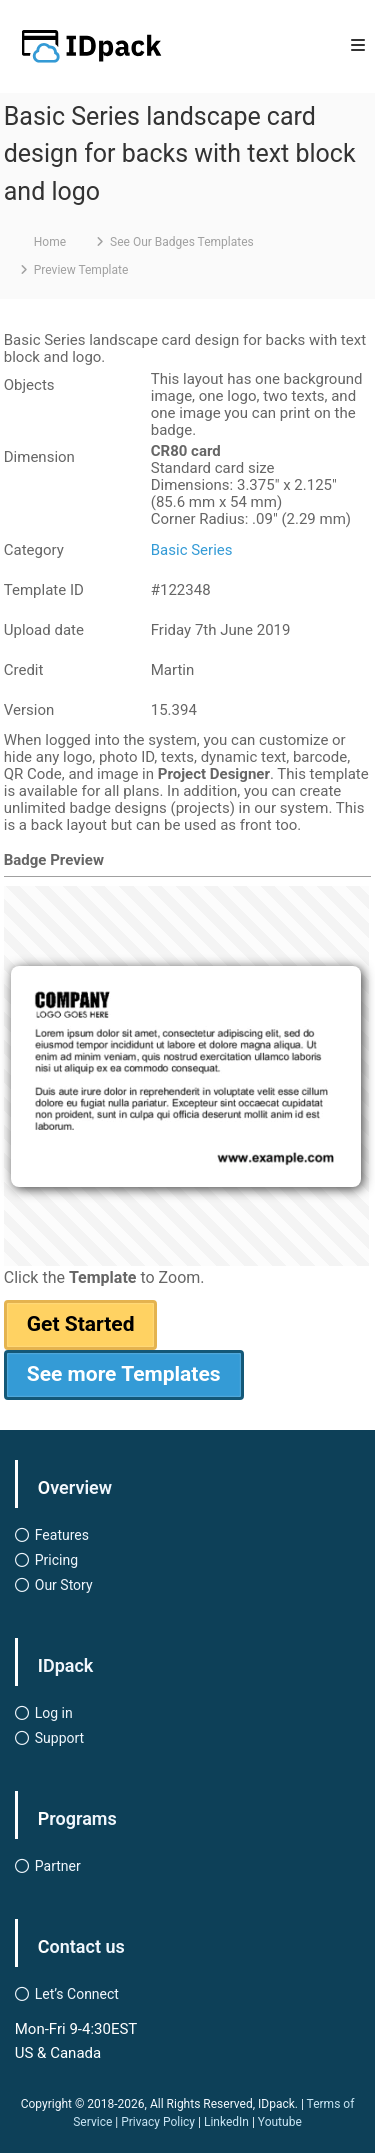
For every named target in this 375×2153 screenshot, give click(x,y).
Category (34, 550)
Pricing (56, 1560)
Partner (58, 1866)
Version (29, 710)
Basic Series (192, 550)
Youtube (280, 2122)
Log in (54, 1713)
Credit (24, 670)
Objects (29, 385)
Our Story (64, 1585)
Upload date (44, 630)
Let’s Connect (77, 1994)
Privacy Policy (158, 2122)
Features (62, 1535)
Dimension (39, 457)
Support (59, 1738)
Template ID (44, 590)
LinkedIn (226, 2122)
